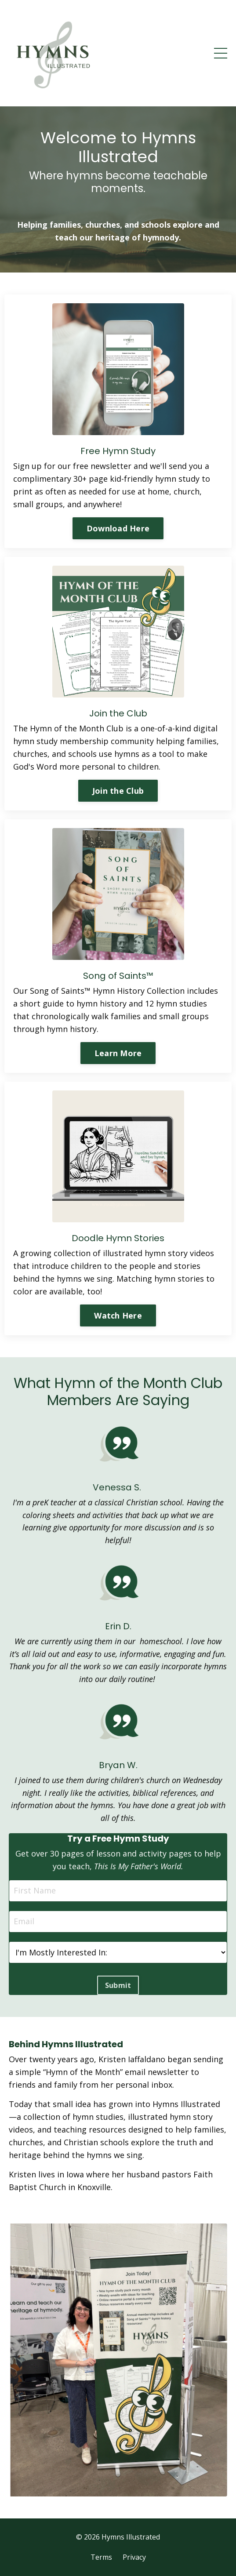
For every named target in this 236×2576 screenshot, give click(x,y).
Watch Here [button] (118, 1315)
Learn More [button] (118, 1053)
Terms (101, 2557)
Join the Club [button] (118, 790)
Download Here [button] (118, 528)
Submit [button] (118, 1985)
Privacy (134, 2557)
